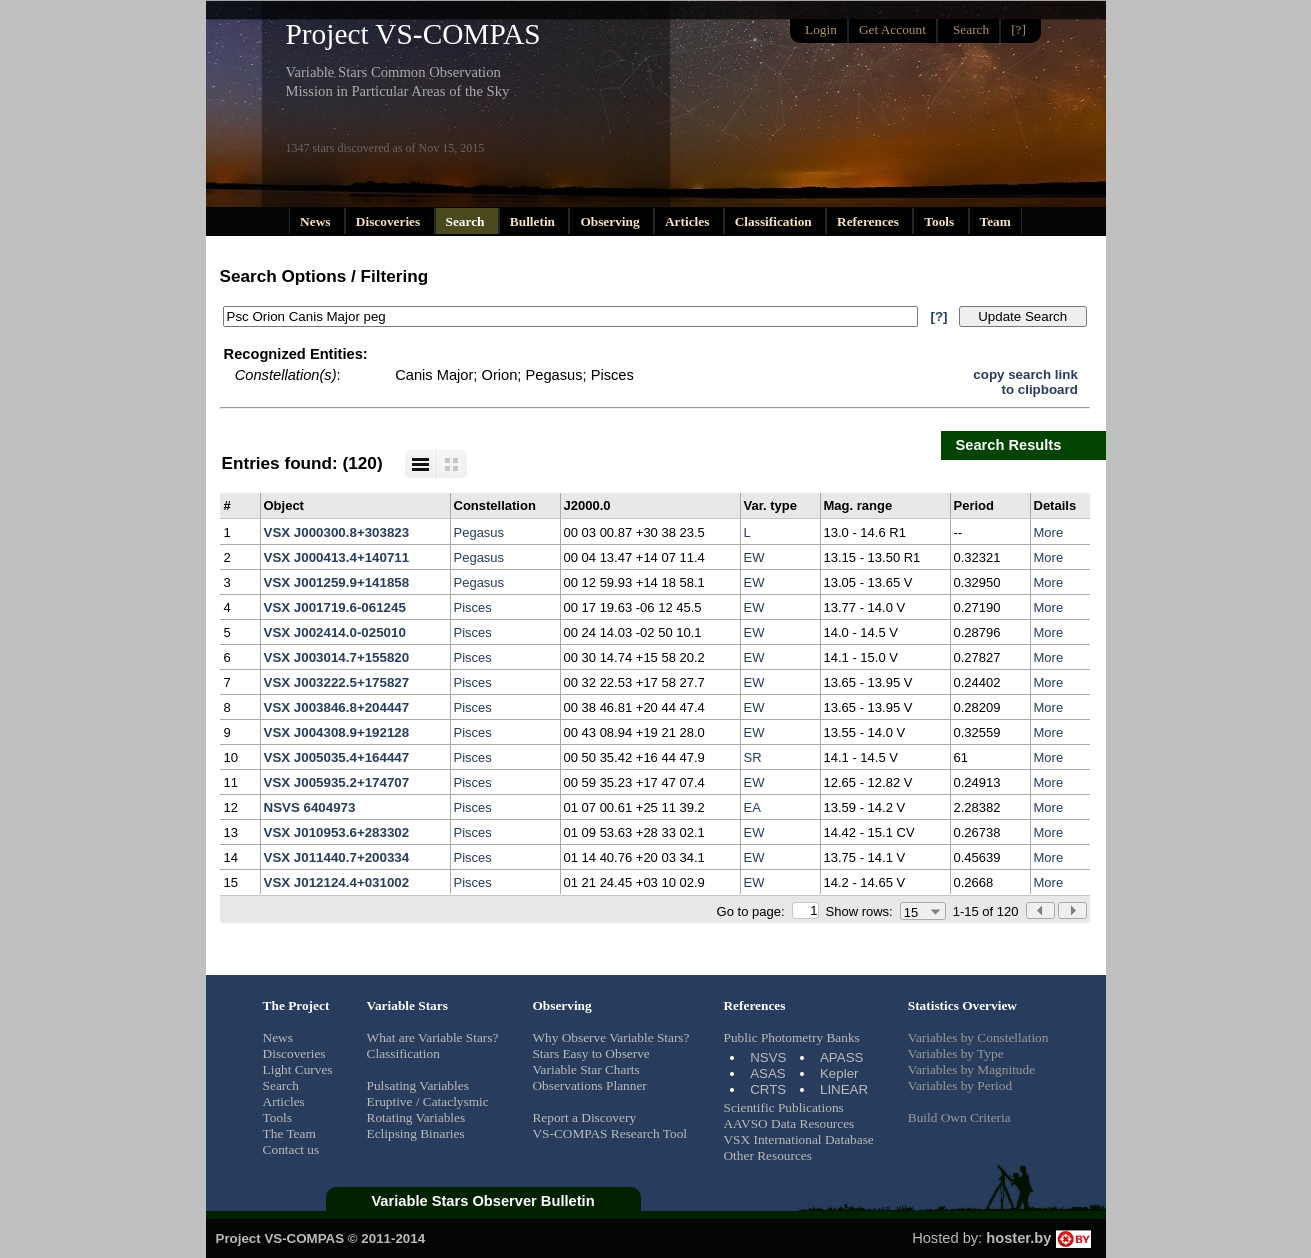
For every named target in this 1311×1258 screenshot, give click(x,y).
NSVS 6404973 (310, 807)
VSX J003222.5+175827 (337, 682)
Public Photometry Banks (791, 1037)
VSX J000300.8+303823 (337, 532)
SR (753, 757)
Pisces (473, 607)
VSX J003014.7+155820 (337, 657)
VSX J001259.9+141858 (337, 582)
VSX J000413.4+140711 (337, 557)
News (317, 221)
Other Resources (767, 1155)
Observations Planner (589, 1085)
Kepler (839, 1073)
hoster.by (1038, 1238)
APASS (841, 1057)
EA (752, 807)
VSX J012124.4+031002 (337, 882)
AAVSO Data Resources (788, 1123)
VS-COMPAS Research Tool (609, 1133)
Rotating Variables (416, 1117)
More (1049, 532)
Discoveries (390, 221)
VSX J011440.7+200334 (337, 857)
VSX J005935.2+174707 (337, 782)
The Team (289, 1133)
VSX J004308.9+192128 (337, 732)
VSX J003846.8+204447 (337, 707)
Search (467, 221)
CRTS (768, 1089)
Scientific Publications (783, 1107)
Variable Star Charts (585, 1069)
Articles (689, 221)
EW (754, 557)
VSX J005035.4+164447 (337, 757)
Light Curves (298, 1069)
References (869, 221)
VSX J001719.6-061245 (335, 607)
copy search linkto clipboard (1025, 382)
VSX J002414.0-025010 (335, 632)
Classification (775, 221)
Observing (611, 221)
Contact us (291, 1149)
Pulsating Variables (418, 1085)
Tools (940, 221)
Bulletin (534, 221)
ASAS (768, 1073)
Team (995, 221)
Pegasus (479, 532)
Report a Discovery (584, 1117)
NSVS (768, 1057)
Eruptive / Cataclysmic (428, 1101)
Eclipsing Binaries (416, 1133)
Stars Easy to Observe (590, 1053)
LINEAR (844, 1089)
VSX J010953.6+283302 (337, 832)
